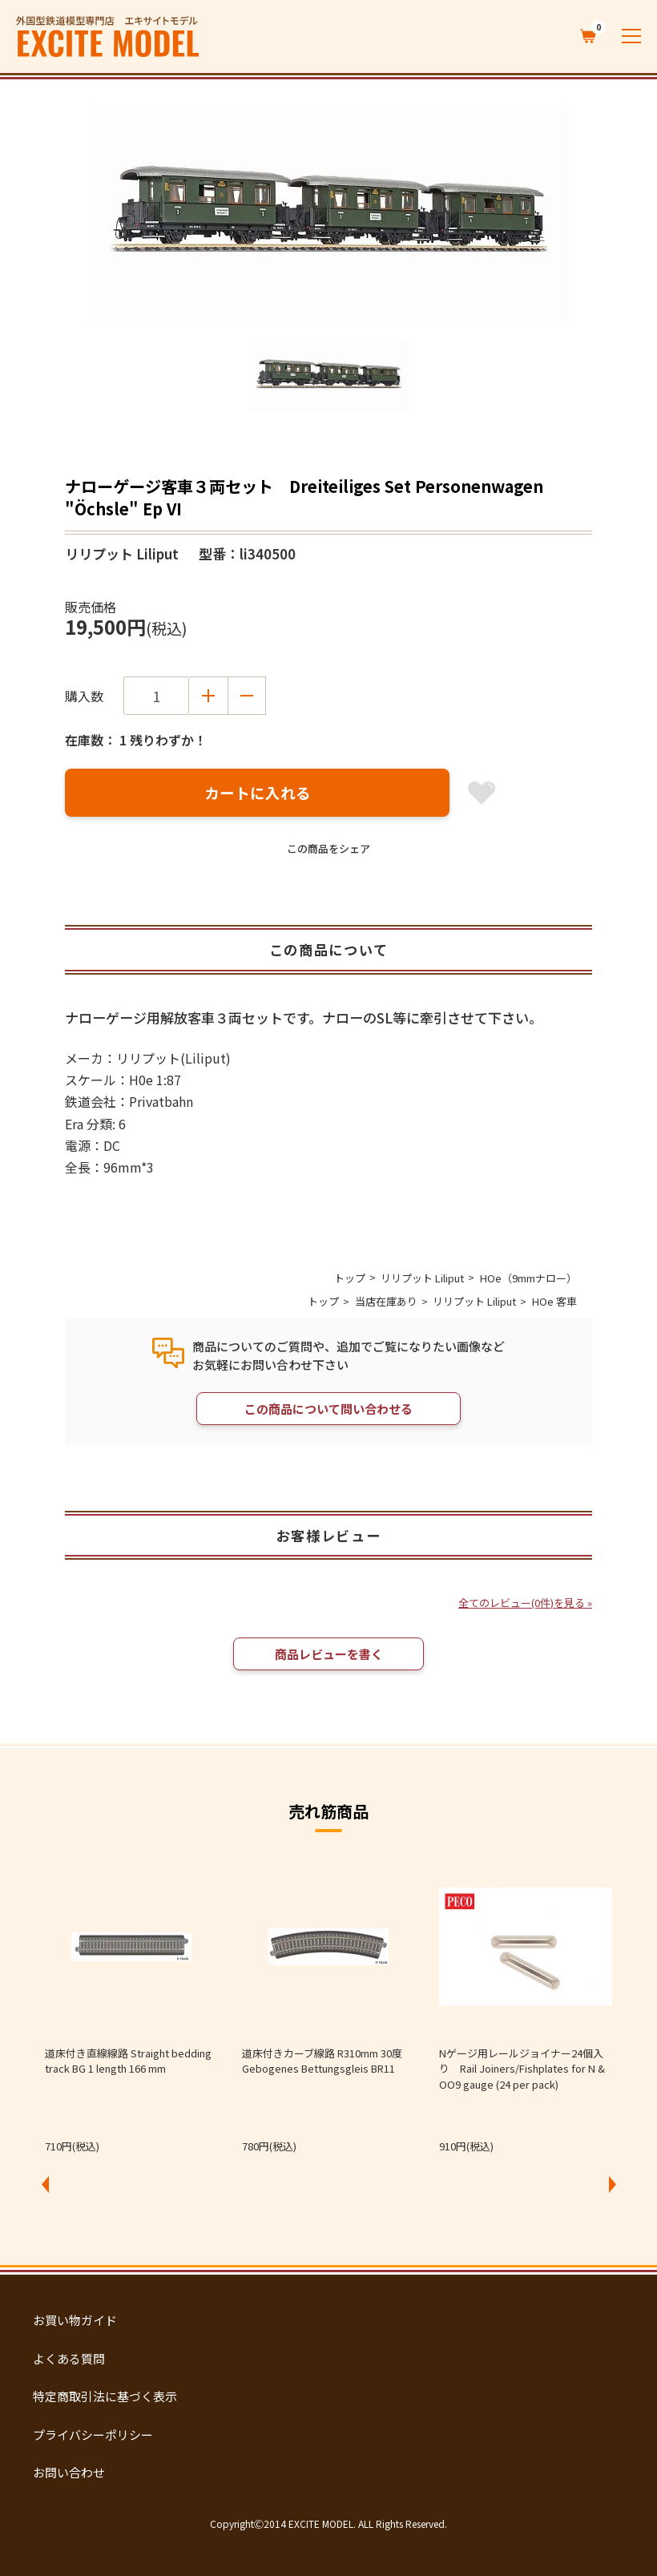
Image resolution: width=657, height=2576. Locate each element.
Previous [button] (45, 2184)
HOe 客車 (554, 1301)
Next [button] (612, 2184)
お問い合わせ (69, 2472)
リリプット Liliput (422, 1278)
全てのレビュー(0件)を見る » (525, 1602)
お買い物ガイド (75, 2320)
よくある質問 (69, 2358)
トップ (349, 1278)
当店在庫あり (386, 1301)
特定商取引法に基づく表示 (105, 2396)
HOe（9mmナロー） (528, 1278)
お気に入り (481, 793)
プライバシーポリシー (93, 2434)
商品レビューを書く (329, 1653)
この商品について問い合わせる (328, 1408)
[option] (328, 214)
